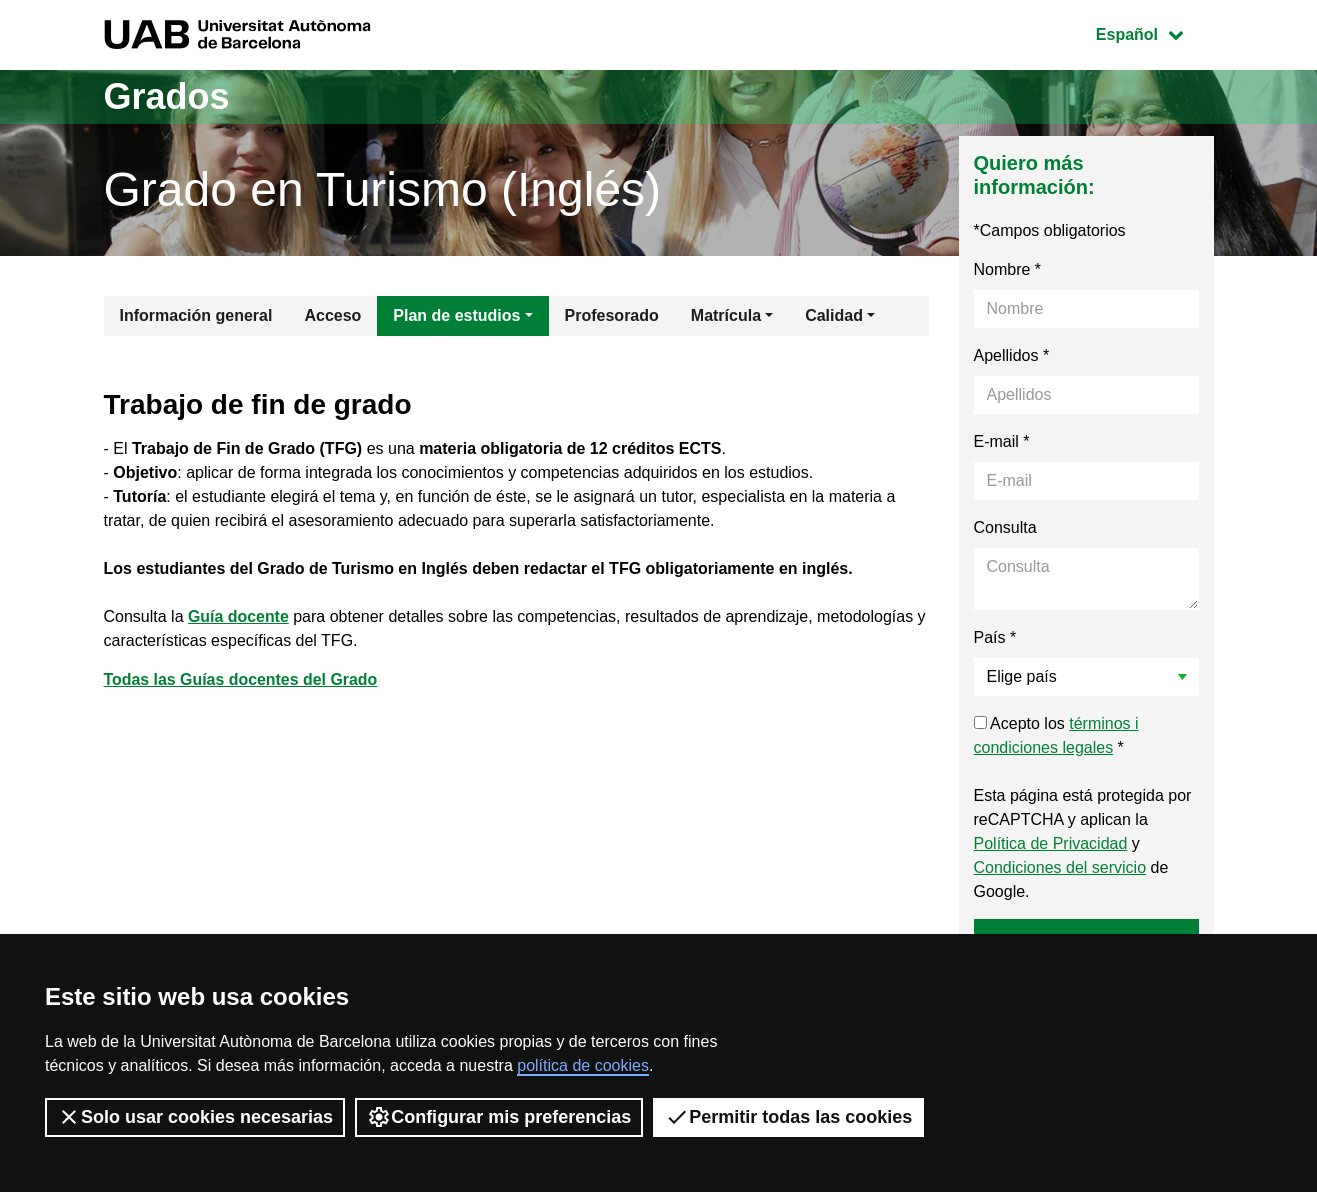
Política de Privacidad (1051, 843)
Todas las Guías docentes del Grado (241, 679)
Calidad (834, 315)
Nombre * (1008, 269)
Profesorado (612, 315)
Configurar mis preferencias (499, 1117)
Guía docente (238, 616)
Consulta (1005, 527)
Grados (167, 96)
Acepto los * (1056, 735)
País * (995, 637)
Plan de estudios (456, 315)
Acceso (332, 315)
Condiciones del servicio (1060, 867)
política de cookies (583, 1065)
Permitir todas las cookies (788, 1117)
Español (1154, 32)
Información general (196, 315)
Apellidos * (1012, 355)
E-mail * (1002, 441)
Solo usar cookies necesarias (195, 1117)
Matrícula (726, 315)
